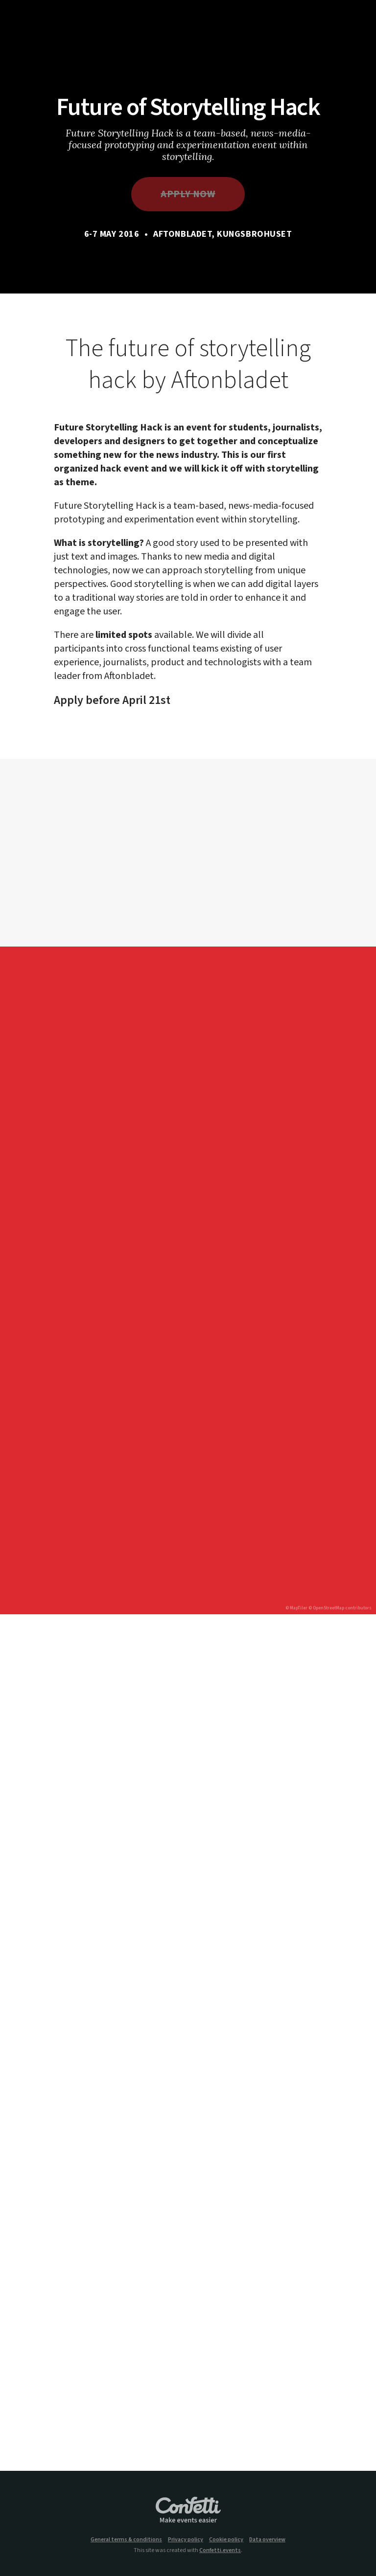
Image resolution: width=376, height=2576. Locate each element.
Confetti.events (220, 2550)
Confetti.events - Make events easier (188, 2510)
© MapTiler (296, 1608)
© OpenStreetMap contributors (340, 1608)
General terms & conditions (126, 2540)
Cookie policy (226, 2540)
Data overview (267, 2540)
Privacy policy (185, 2540)
